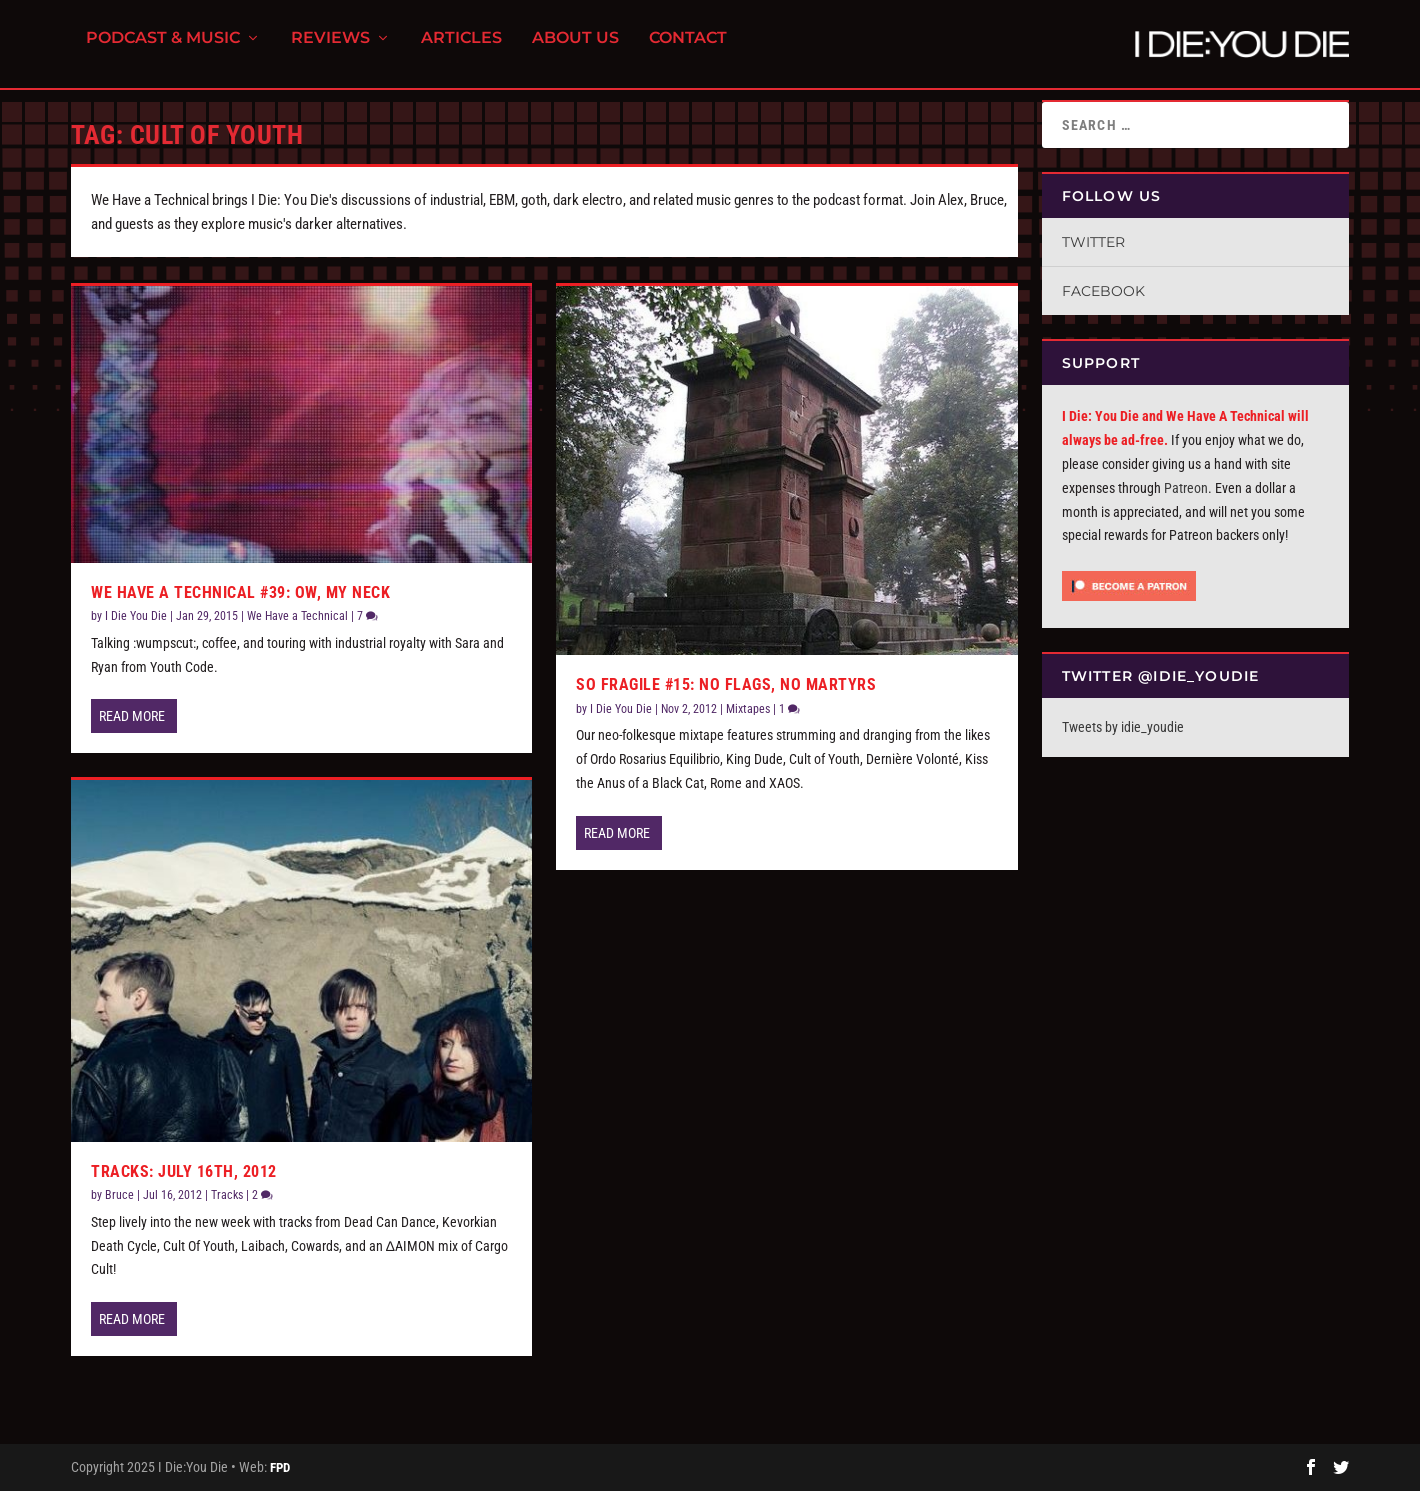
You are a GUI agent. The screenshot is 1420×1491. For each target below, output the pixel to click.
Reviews (330, 50)
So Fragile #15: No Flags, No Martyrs (726, 684)
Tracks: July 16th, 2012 (184, 1171)
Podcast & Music (163, 50)
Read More (132, 716)
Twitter (1093, 242)
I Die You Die (136, 616)
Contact (688, 50)
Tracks (227, 1195)
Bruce (119, 1195)
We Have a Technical (297, 616)
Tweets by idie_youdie (1123, 727)
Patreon (1186, 488)
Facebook (1103, 291)
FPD (280, 1467)
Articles (461, 50)
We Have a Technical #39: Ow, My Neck (240, 592)
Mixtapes (748, 709)
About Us (575, 50)
